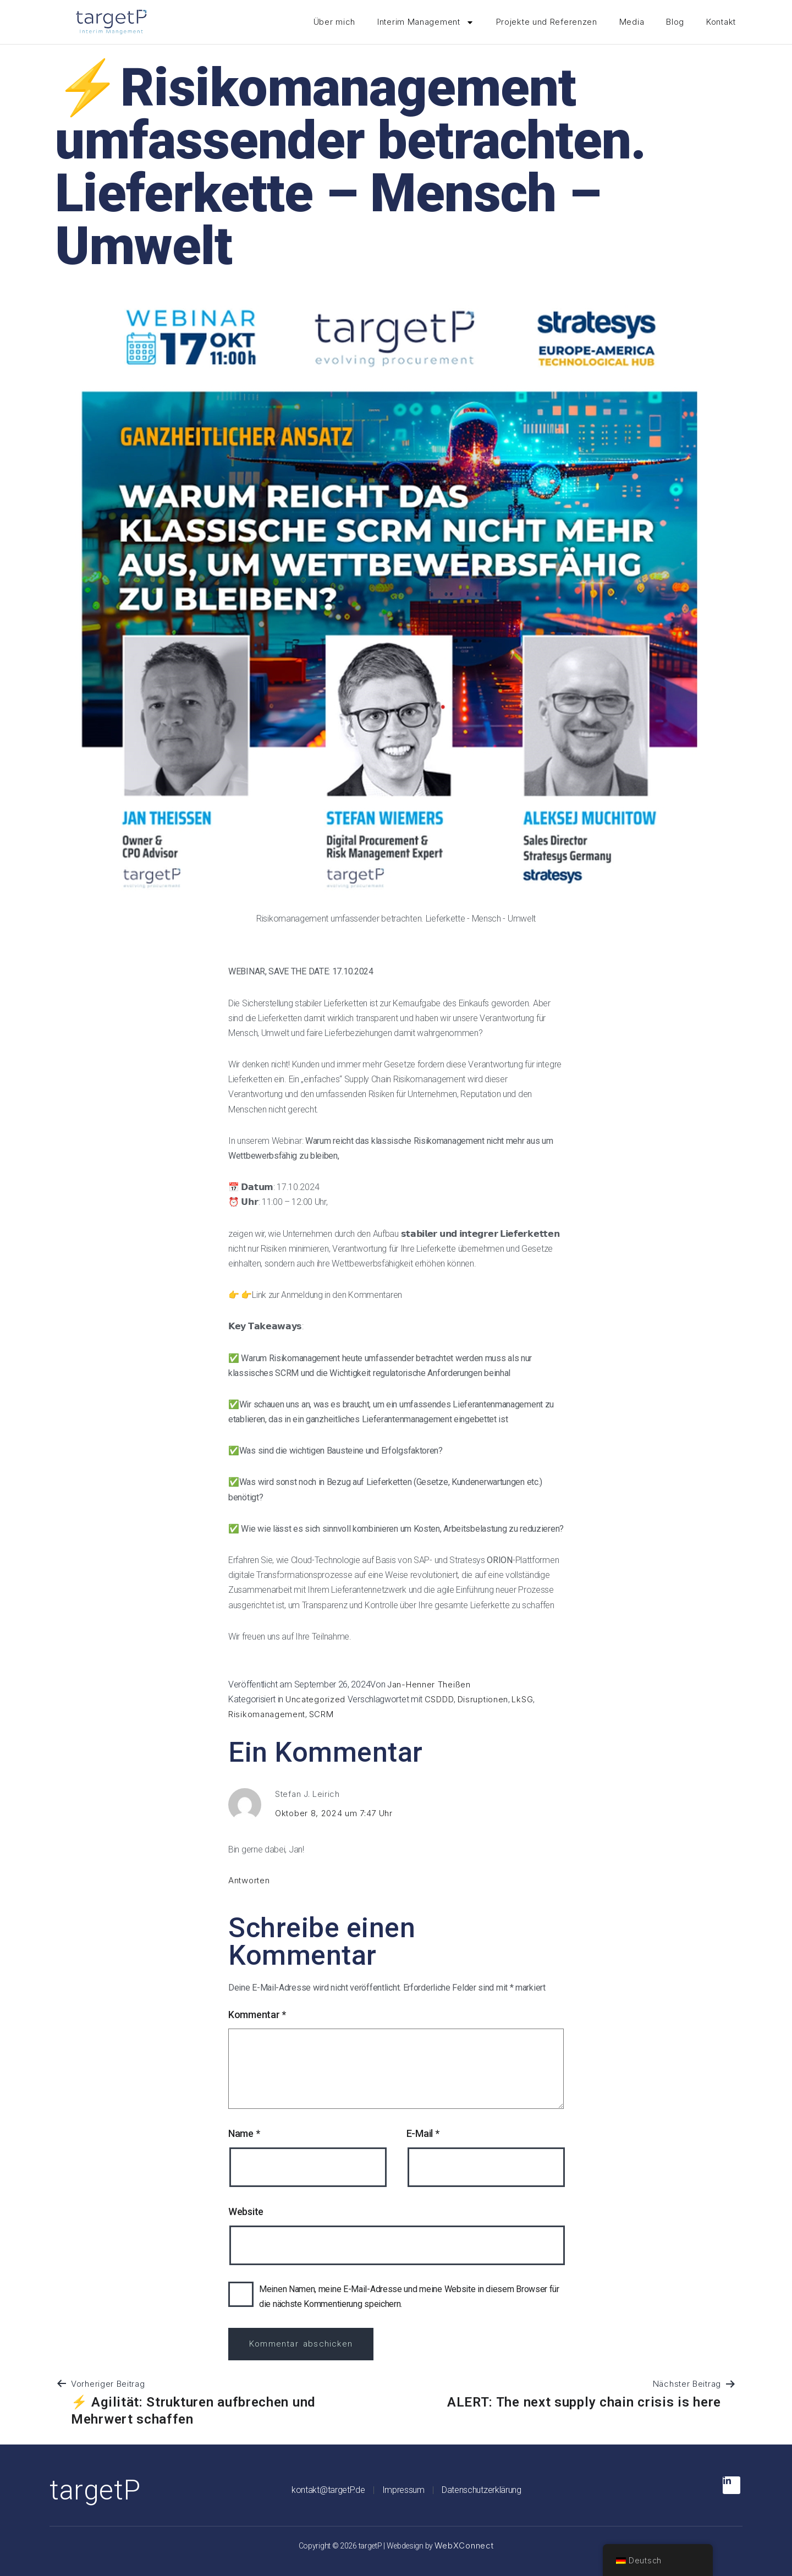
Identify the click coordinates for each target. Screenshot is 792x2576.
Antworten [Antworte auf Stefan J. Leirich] (249, 1880)
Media (632, 22)
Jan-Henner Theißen (429, 1684)
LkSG (522, 1699)
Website (245, 2211)
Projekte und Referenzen (546, 22)
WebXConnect (464, 2545)
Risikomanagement (266, 1714)
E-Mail (422, 2133)
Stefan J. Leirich (307, 1794)
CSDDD (439, 1699)
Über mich (334, 22)
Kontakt (721, 22)
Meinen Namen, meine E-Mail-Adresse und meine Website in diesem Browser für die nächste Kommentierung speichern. (409, 2296)
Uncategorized (315, 1699)
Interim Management (425, 22)
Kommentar (257, 2014)
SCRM (321, 1714)
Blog (675, 22)
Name (244, 2133)
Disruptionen (483, 1699)
